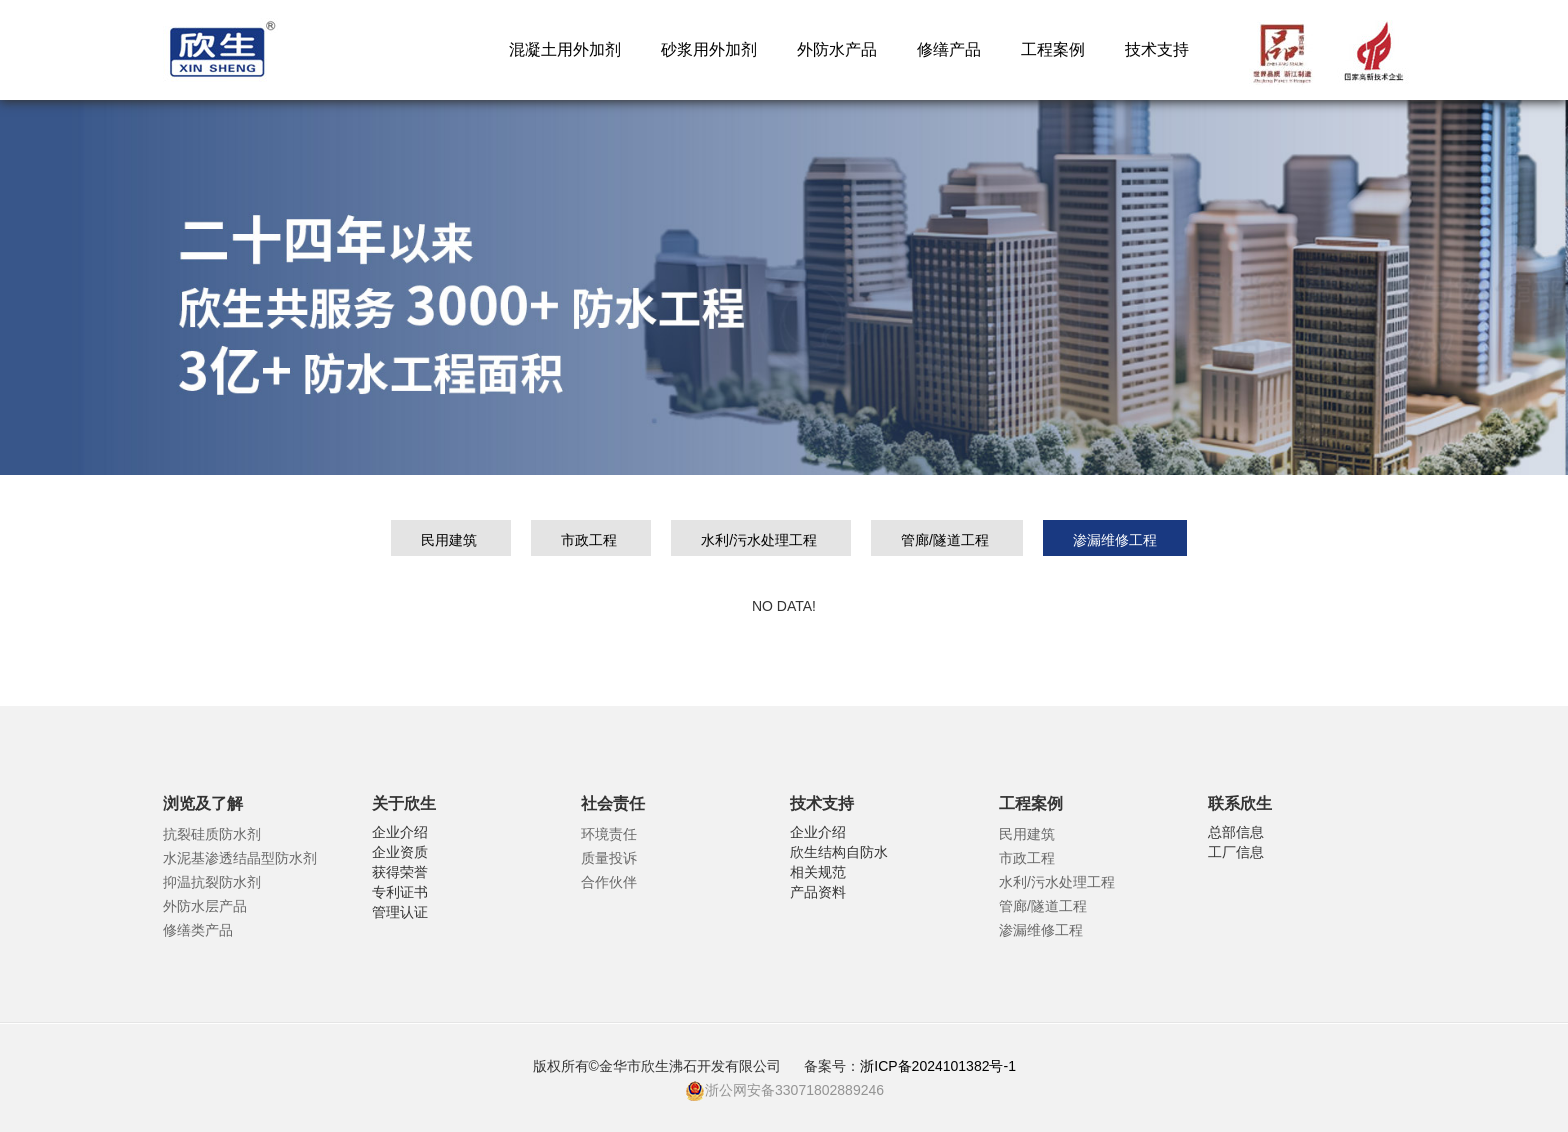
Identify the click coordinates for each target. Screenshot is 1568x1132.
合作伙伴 (609, 882)
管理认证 (400, 912)
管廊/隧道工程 (947, 540)
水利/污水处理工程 (761, 540)
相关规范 (818, 872)
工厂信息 (1236, 852)
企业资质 (400, 852)
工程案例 (1053, 49)
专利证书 (400, 892)
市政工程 (591, 540)
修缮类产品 (198, 930)
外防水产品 (837, 49)
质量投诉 (609, 858)
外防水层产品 (205, 906)
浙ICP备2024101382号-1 (940, 1066)
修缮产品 (949, 49)
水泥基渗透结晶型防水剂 (240, 858)
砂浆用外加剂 (709, 49)
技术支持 (1157, 49)
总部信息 (1236, 832)
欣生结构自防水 (839, 852)
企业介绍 (400, 832)
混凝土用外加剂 (565, 49)
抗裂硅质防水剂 (212, 834)
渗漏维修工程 (1115, 540)
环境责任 (609, 834)
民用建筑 (451, 540)
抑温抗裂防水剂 (212, 882)
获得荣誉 (400, 872)
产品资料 (818, 892)
